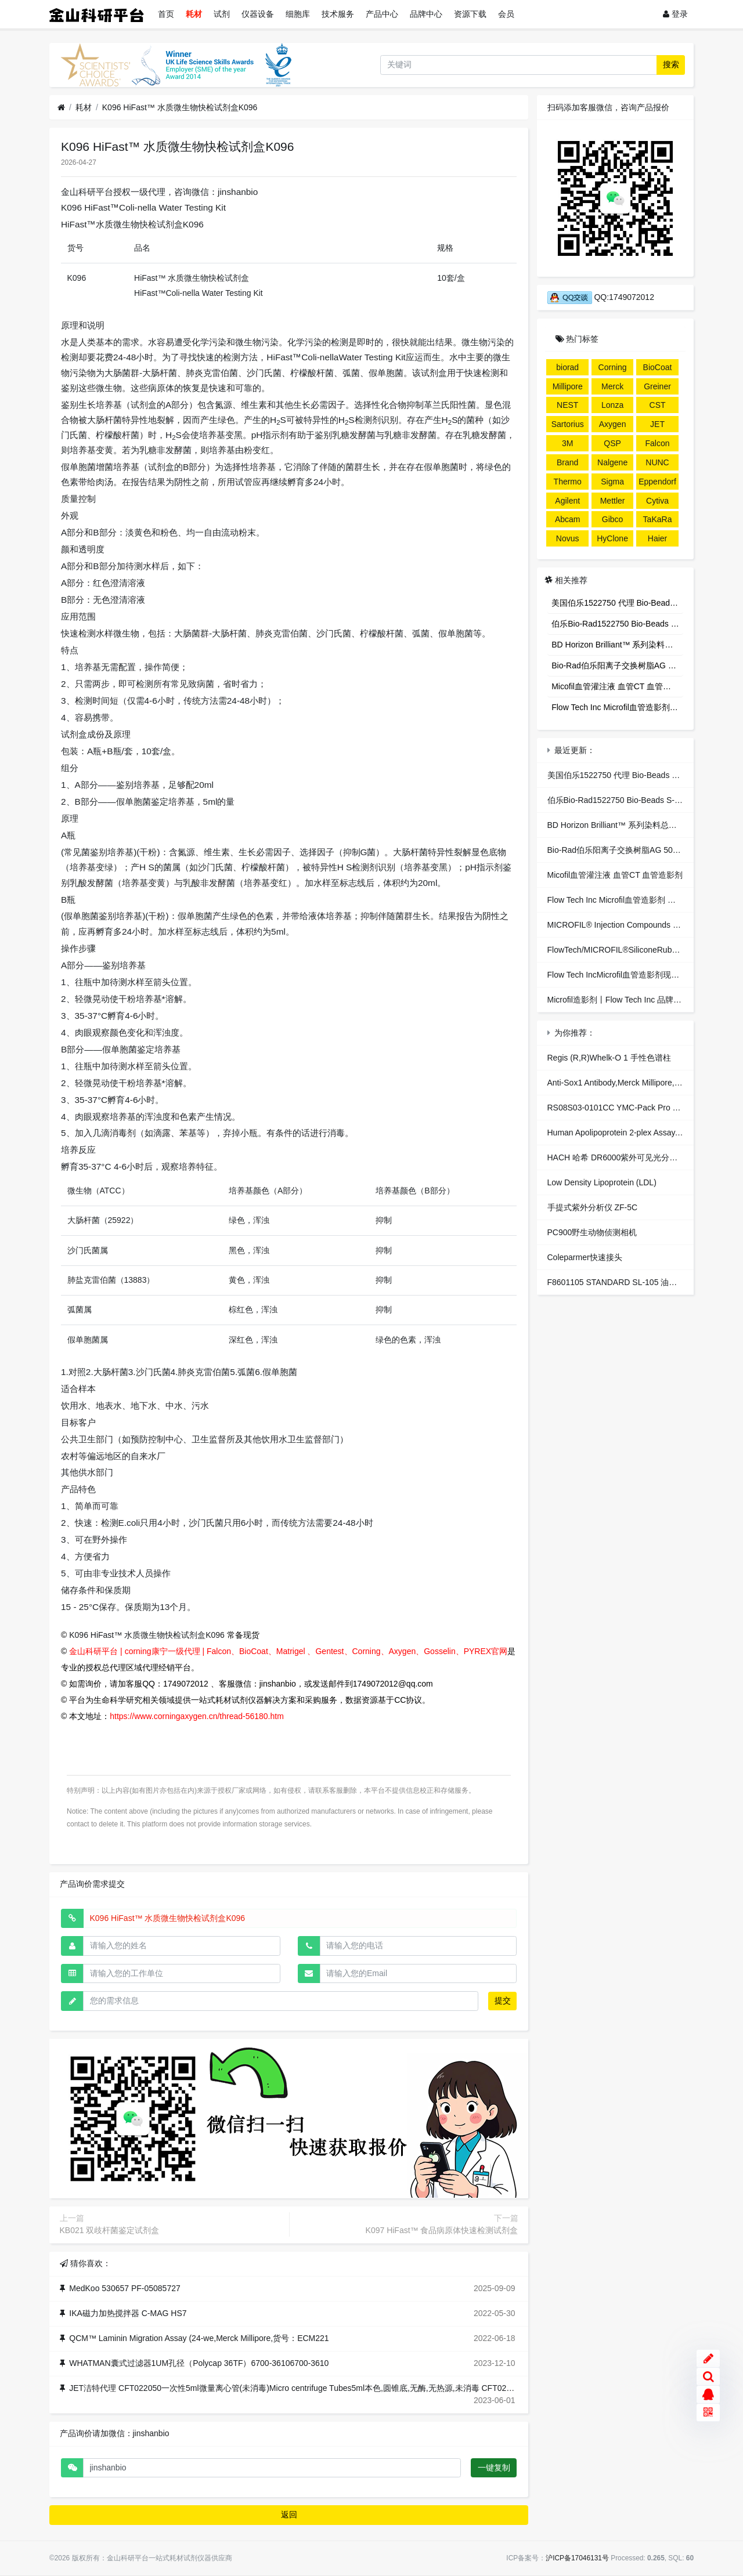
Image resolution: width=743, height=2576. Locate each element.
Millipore (568, 386)
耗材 (194, 14)
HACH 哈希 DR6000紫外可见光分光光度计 (624, 1157)
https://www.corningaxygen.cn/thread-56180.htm (197, 1716)
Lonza (612, 405)
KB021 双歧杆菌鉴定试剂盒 (110, 2230)
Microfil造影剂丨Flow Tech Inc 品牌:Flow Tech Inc (636, 999)
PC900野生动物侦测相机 (592, 1232)
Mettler (612, 500)
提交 (503, 2000)
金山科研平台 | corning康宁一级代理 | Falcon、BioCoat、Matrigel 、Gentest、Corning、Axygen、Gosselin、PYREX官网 (288, 1651)
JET (657, 424)
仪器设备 (257, 14)
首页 (166, 14)
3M (567, 443)
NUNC (657, 462)
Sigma (612, 481)
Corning (612, 367)
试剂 (222, 14)
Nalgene (612, 462)
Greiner (657, 386)
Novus (567, 538)
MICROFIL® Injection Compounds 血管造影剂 (630, 924)
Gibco (612, 519)
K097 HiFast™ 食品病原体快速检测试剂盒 (442, 2230)
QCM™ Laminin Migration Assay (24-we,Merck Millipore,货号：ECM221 (199, 2338)
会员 (506, 14)
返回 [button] (289, 2514)
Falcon (657, 443)
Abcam (567, 519)
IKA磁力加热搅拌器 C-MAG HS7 (127, 2313)
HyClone (612, 538)
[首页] (61, 108)
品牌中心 (426, 14)
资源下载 (470, 14)
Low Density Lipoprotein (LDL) (602, 1182)
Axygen (612, 424)
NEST (567, 405)
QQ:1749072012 (600, 297)
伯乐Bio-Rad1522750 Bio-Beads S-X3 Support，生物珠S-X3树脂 (617, 623)
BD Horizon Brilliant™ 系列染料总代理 (617, 644)
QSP (612, 443)
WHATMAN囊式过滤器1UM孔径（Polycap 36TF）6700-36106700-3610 (199, 2363)
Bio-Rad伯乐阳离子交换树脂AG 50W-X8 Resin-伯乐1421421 (617, 665)
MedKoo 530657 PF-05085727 (124, 2288)
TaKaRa (657, 519)
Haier (657, 538)
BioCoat (657, 367)
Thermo (568, 481)
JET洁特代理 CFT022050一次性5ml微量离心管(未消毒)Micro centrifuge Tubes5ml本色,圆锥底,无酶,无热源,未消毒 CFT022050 (296, 2388)
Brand (567, 462)
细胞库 (298, 14)
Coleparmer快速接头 (584, 1257)
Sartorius (567, 424)
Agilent (567, 500)
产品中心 (382, 14)
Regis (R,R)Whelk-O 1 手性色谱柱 (609, 1057)
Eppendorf (657, 481)
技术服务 (338, 14)
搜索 (671, 64)
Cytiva (657, 500)
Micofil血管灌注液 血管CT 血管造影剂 (617, 686)
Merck (612, 386)
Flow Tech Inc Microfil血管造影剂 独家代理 (617, 707)
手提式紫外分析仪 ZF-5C (592, 1207)
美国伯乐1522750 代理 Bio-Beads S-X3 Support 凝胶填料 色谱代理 (617, 602)
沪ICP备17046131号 (577, 2558)
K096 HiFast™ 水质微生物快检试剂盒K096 (180, 107)
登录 (675, 14)
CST (658, 405)
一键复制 (494, 2467)
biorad (567, 367)
